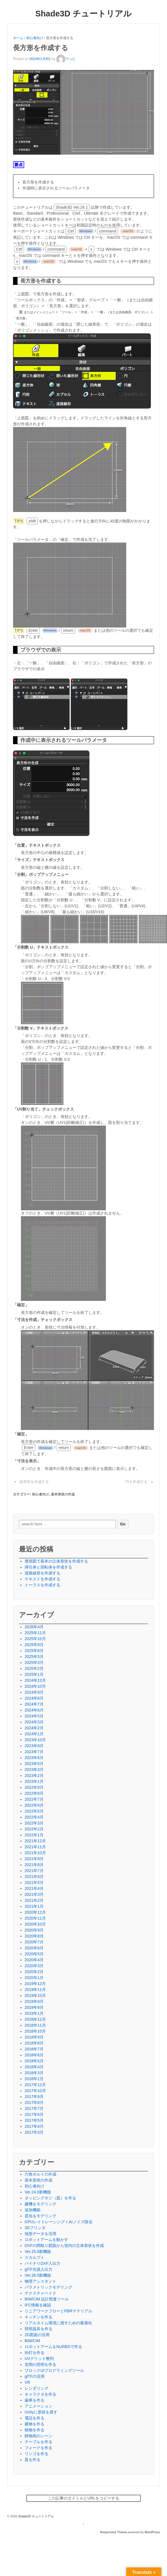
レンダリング (36, 2388)
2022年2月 (34, 1829)
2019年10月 (35, 1995)
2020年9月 (34, 1930)
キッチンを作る (38, 2317)
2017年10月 (35, 2090)
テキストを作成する (42, 1579)
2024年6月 (34, 1710)
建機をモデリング (40, 2204)
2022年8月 (34, 1793)
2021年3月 (34, 1894)
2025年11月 (35, 1632)
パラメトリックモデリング (48, 2287)
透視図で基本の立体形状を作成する (56, 1561)
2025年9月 (34, 1644)
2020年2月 (34, 1971)
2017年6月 (34, 2114)
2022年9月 (34, 1787)
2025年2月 (34, 1668)
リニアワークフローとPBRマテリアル (58, 2311)
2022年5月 (34, 1811)
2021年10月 (35, 1853)
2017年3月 (34, 2132)
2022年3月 (34, 1823)
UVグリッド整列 (39, 2358)
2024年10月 (35, 1686)
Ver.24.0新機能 (38, 2192)
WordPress (152, 2532)
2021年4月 (34, 1888)
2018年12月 (35, 2019)
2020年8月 (34, 1936)
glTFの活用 (34, 2376)
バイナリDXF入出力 (42, 2263)
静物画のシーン (38, 2436)
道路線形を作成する (42, 1573)
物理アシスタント (40, 2281)
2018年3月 (34, 2073)
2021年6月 (34, 1876)
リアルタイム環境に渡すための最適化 (58, 2323)
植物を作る (34, 2430)
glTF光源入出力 (38, 2269)
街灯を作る (34, 2352)
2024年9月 (34, 1692)
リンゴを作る (36, 2453)
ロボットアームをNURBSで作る (53, 2346)
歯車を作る (34, 2400)
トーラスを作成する (42, 1585)
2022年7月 (34, 1799)
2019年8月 (34, 2007)
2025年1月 (34, 1674)
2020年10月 (35, 1924)
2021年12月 (35, 1841)
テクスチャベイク (40, 2293)
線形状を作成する (34, 1482)
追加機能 (32, 2210)
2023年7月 (34, 1751)
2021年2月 (34, 1900)
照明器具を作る (38, 2329)
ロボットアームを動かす (46, 2239)
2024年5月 (34, 1716)
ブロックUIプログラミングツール (54, 2370)
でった (66, 59)
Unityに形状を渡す (41, 2412)
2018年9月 (34, 2037)
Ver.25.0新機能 (38, 2251)
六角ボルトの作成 (40, 2174)
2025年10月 (35, 1638)
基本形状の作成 (63, 1494)
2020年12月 (35, 1912)
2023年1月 (34, 1781)
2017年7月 (34, 2108)
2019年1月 (34, 2013)
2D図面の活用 (37, 2334)
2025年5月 (34, 1656)
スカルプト (34, 2257)
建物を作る (34, 2424)
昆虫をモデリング (40, 2216)
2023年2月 (34, 1775)
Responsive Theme (113, 2532)
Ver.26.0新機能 (38, 2275)
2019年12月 (35, 1983)
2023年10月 (35, 1740)
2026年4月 (34, 1627)
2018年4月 (34, 2067)
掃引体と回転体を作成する (48, 1567)
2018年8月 (34, 2043)
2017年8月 (34, 2102)
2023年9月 (34, 1745)
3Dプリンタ (35, 2227)
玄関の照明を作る (40, 2364)
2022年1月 (34, 1835)
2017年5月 (34, 2120)
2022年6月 (34, 1805)
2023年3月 (34, 1769)
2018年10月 (35, 2031)
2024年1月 (34, 1734)
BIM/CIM (32, 2340)
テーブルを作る (38, 2442)
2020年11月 (35, 1918)
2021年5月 (34, 1882)
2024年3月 (34, 1722)
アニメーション (38, 2406)
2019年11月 (35, 1989)
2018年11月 (35, 2025)
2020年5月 (34, 1954)
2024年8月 (34, 1698)
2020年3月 (34, 1966)
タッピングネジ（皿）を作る (50, 2198)
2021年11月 (35, 1847)
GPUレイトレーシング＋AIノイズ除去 (59, 2221)
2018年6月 (34, 2055)
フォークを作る (38, 2447)
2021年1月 (34, 1906)
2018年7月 (34, 2049)
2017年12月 (35, 2084)
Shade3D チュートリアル (83, 13)
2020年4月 (34, 1960)
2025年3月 (34, 1662)
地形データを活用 (40, 2233)
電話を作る (34, 2418)
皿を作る (32, 2459)
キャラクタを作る (40, 2394)
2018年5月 (34, 2061)
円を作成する (136, 1482)
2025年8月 (34, 1650)
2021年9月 (34, 1858)
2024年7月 (34, 1704)
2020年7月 (34, 1942)
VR (27, 2382)
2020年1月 (34, 1977)
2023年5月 (34, 1763)
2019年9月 (34, 2001)
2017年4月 (34, 2126)
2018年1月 (34, 2078)
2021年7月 (34, 1870)
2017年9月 (34, 2096)
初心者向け (34, 38)
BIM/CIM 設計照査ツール (47, 2299)
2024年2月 (34, 1728)
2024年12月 (35, 1680)
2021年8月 (34, 1864)
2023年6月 (34, 1757)
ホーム (18, 38)
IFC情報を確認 (38, 2305)
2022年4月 (34, 1817)
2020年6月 (34, 1948)
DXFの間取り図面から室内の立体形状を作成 (64, 2245)
